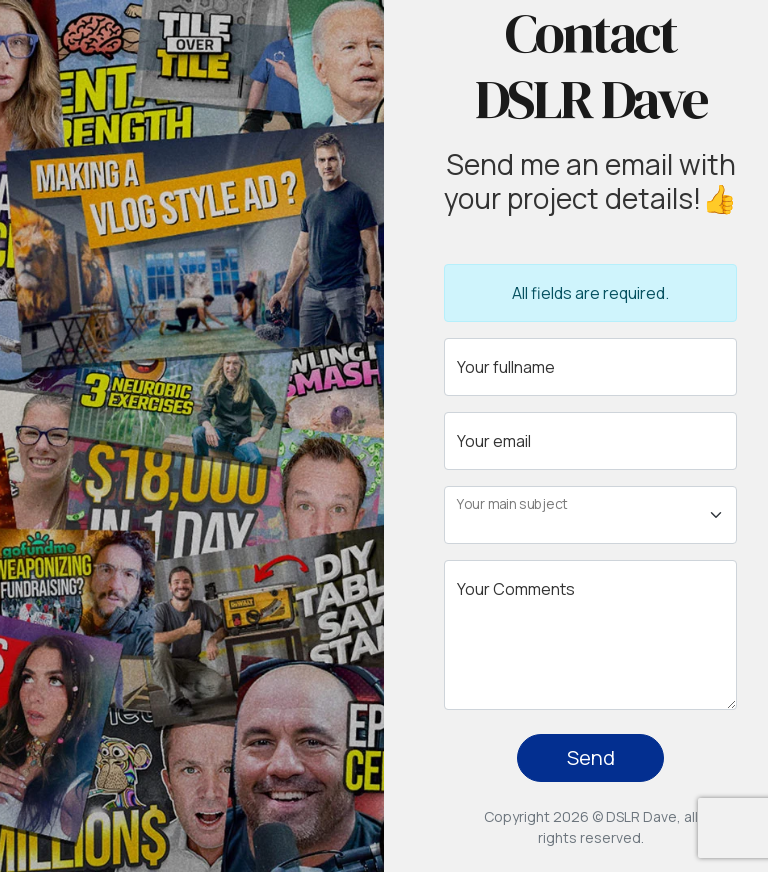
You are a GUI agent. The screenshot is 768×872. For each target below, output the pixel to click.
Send (591, 757)
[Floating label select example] (590, 515)
